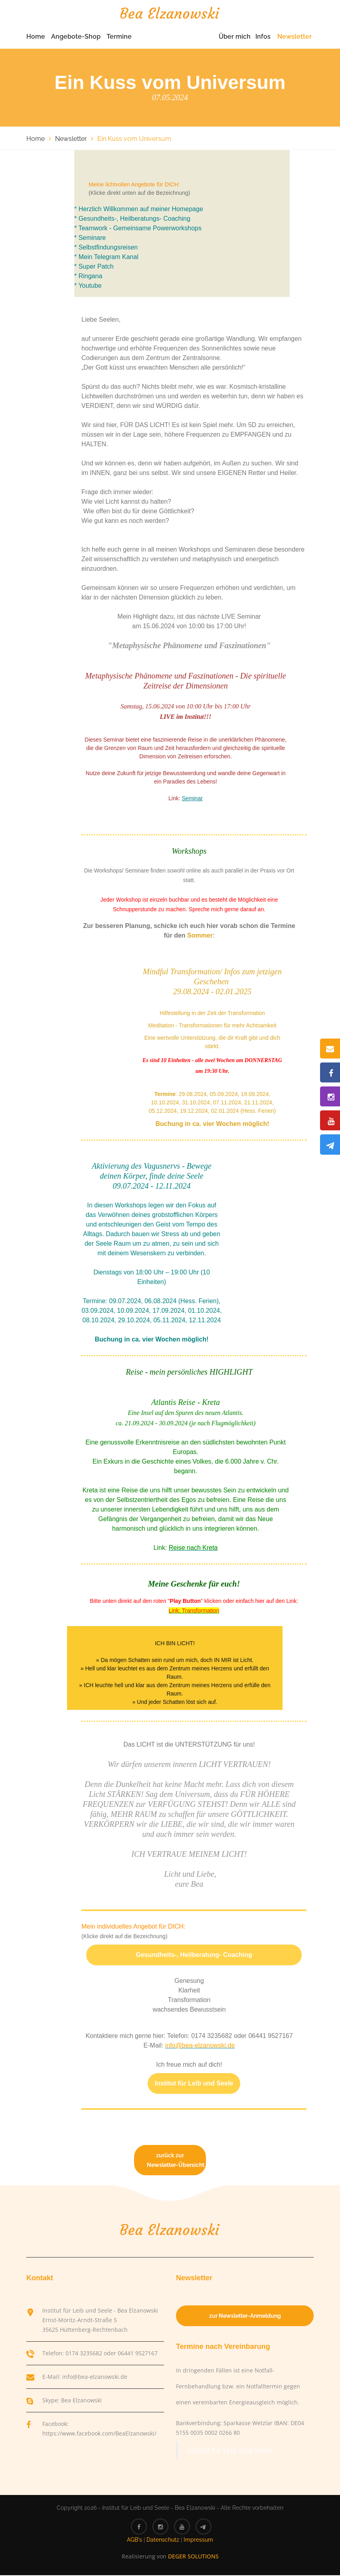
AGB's (134, 2540)
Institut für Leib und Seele (194, 2084)
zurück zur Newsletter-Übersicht (175, 2161)
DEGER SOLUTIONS (193, 2557)
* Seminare (90, 238)
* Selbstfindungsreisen (106, 248)
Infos (263, 37)
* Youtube (88, 286)
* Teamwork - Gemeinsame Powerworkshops (138, 229)
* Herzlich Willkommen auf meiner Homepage (138, 209)
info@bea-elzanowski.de (94, 2377)
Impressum (198, 2540)
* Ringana (88, 276)
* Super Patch (94, 267)
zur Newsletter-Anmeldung (245, 2316)
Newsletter (294, 37)
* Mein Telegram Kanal (106, 257)
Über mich (235, 37)
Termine (119, 37)
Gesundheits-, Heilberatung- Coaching (194, 1956)
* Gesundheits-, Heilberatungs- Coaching (132, 219)
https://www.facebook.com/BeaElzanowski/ (99, 2434)
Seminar (192, 799)
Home (35, 37)
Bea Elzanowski (81, 2401)
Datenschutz (162, 2540)
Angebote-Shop (76, 37)
